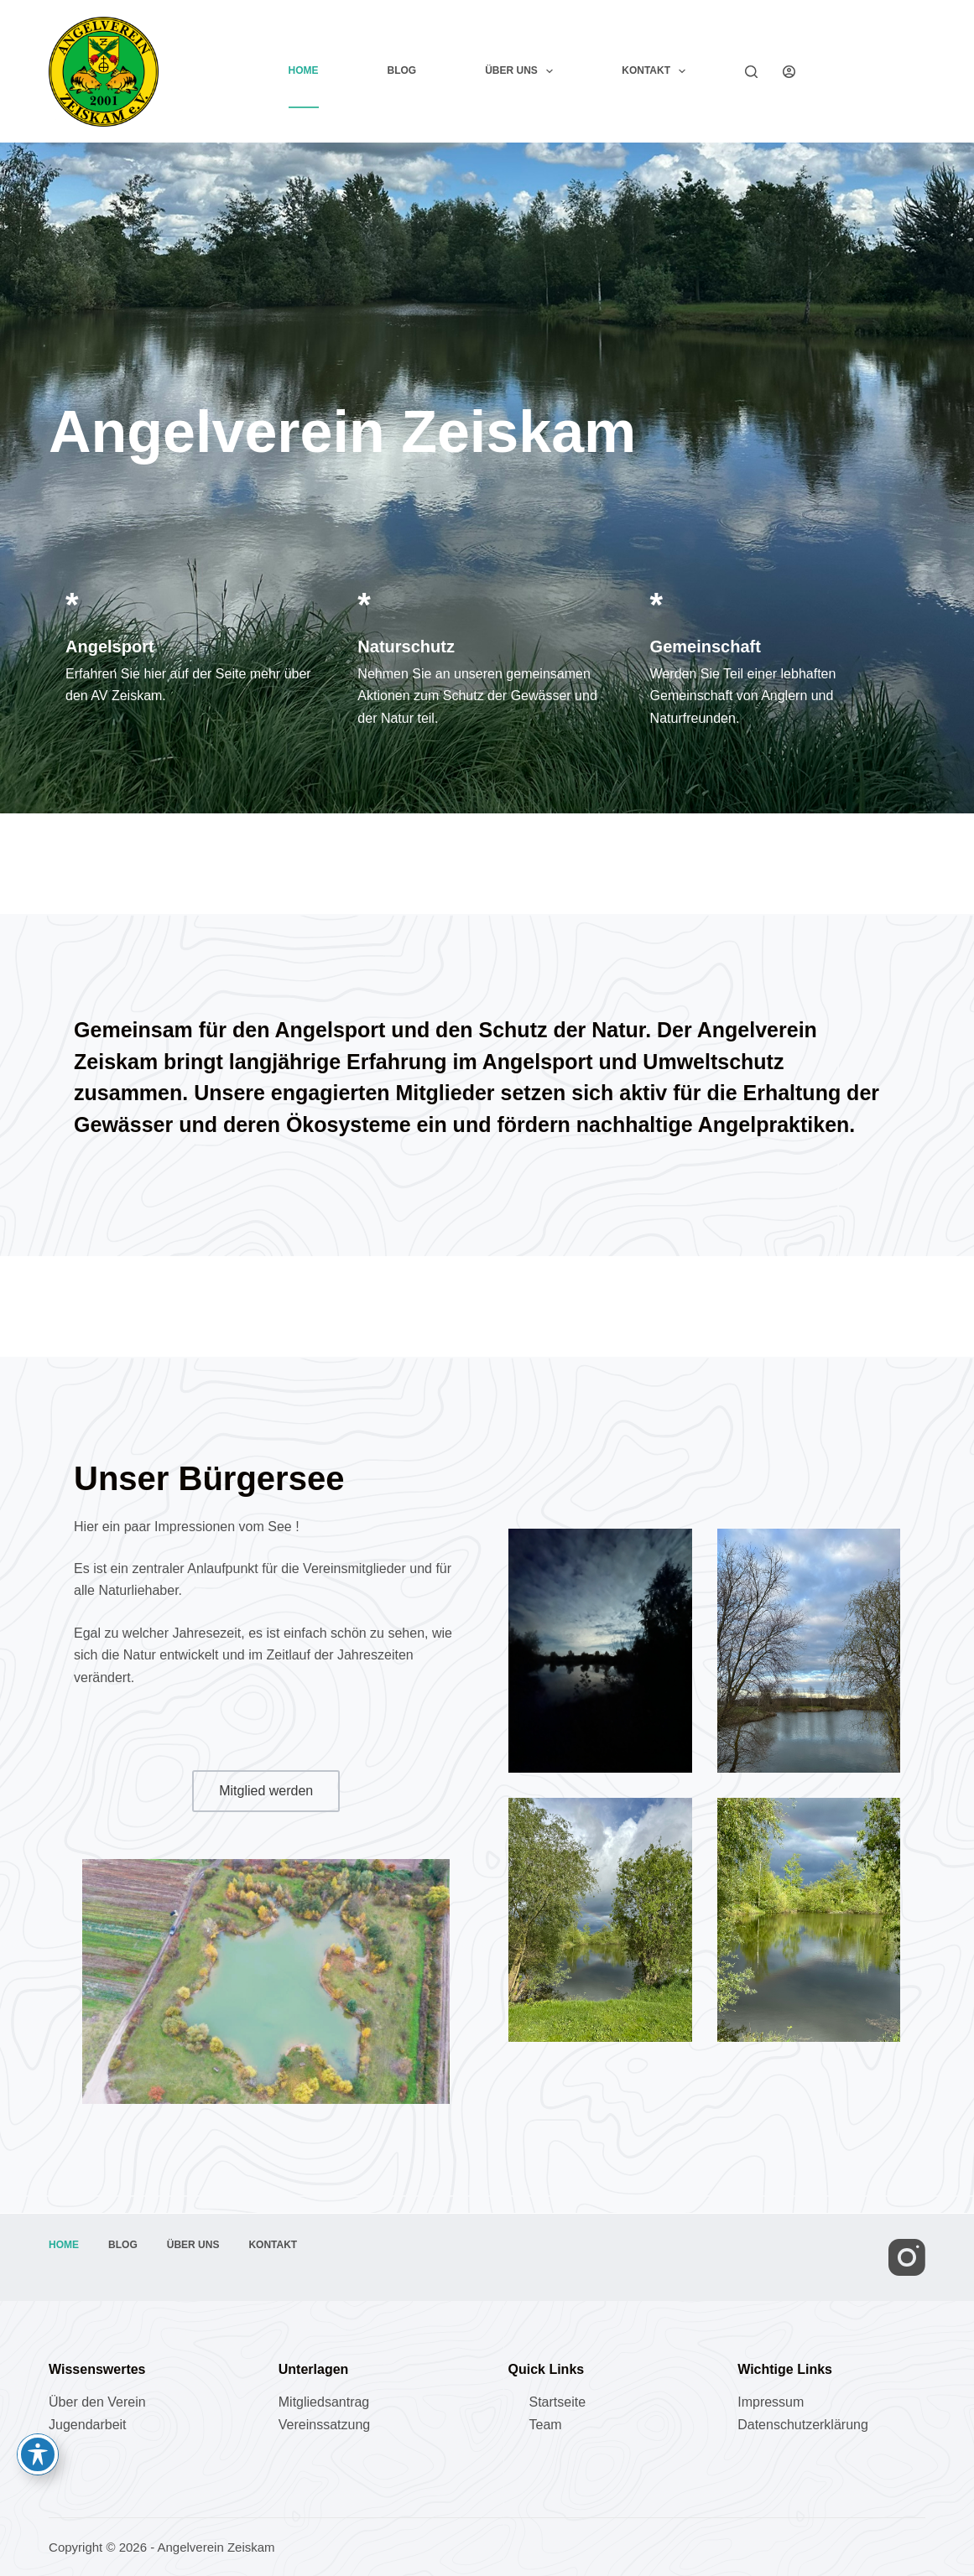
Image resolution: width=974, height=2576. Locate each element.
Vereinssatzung (324, 2425)
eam (548, 2425)
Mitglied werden (873, 71)
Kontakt (657, 71)
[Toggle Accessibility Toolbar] (38, 2454)
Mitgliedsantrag (324, 2402)
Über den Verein (97, 2402)
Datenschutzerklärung (802, 2425)
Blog (402, 70)
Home (304, 70)
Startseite (557, 2402)
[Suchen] (751, 71)
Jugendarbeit (88, 2425)
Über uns (522, 71)
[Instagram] (906, 2257)
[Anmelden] (789, 71)
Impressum (770, 2402)
